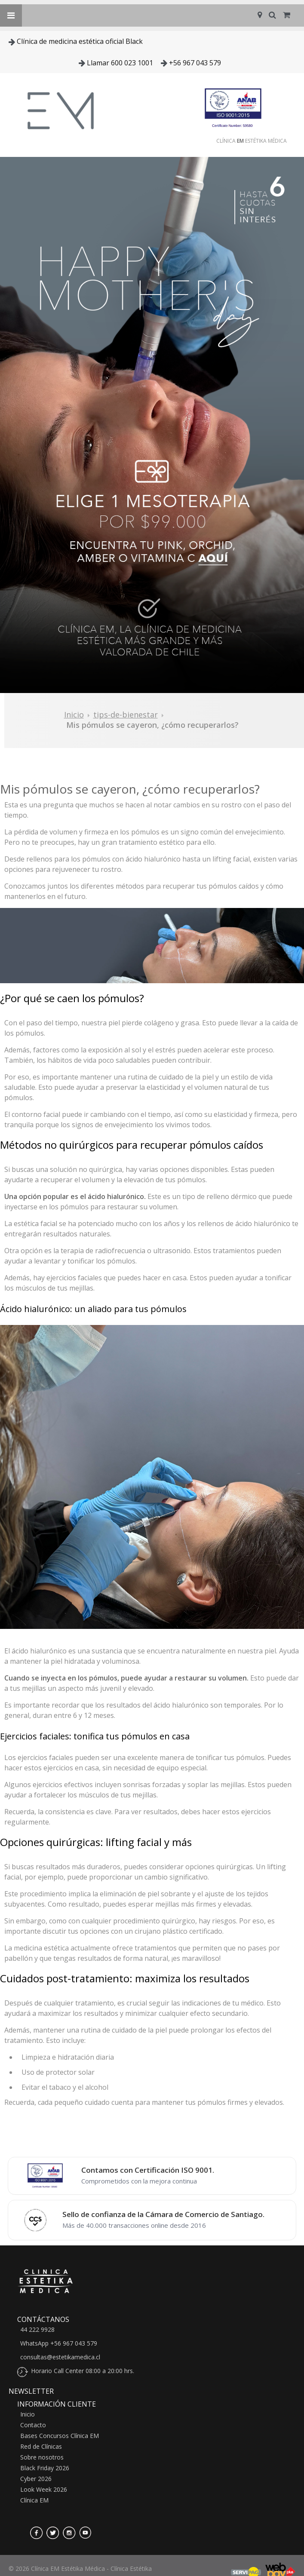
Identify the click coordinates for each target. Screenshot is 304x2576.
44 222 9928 (37, 2330)
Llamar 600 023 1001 (120, 62)
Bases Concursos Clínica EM (59, 2436)
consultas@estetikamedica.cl (60, 2357)
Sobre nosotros (42, 2457)
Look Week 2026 (43, 2489)
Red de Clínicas (41, 2446)
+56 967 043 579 (195, 62)
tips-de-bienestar (125, 714)
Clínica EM (34, 2500)
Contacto (33, 2425)
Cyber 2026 (36, 2479)
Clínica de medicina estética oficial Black (80, 41)
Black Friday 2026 (44, 2468)
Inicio (74, 714)
